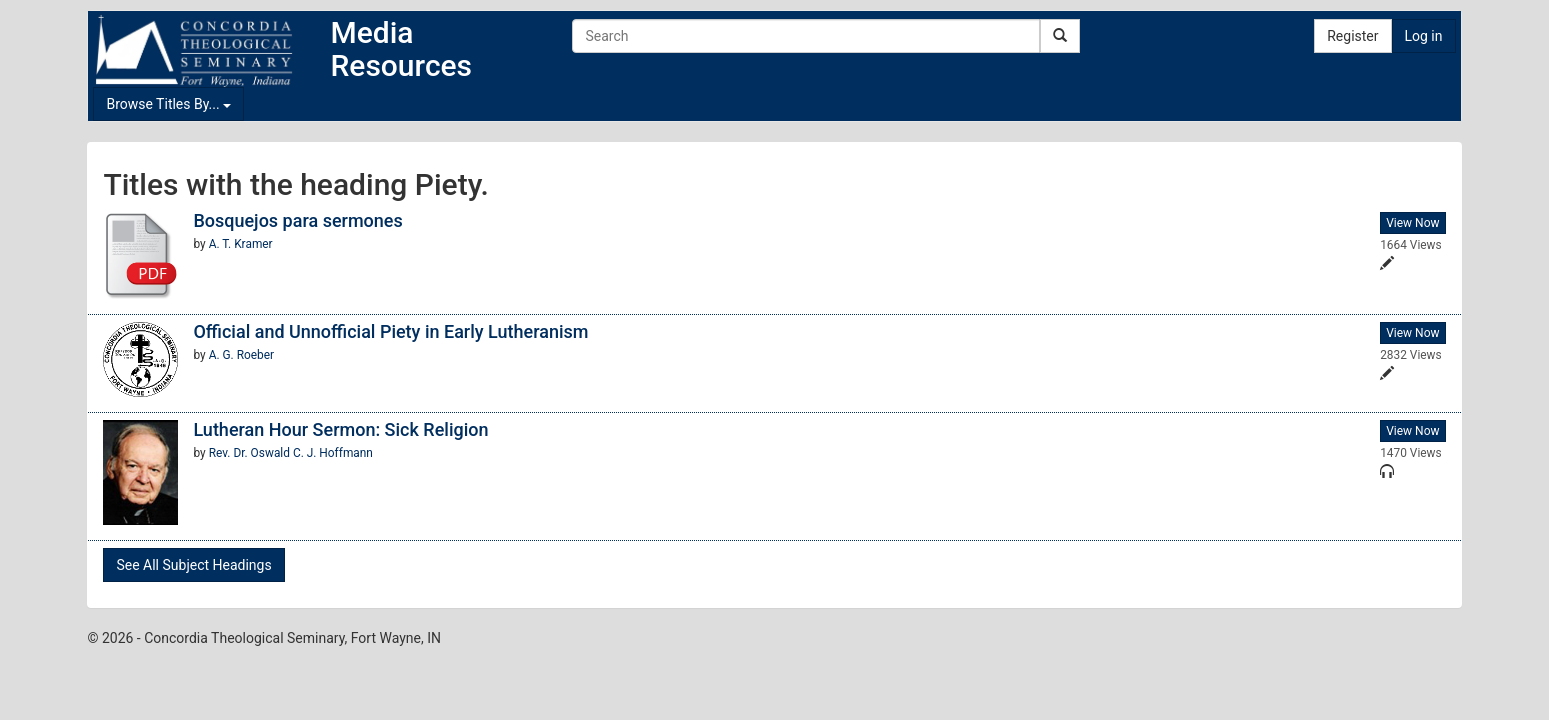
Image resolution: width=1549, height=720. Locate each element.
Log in (1424, 36)
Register (1352, 36)
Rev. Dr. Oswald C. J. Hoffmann (291, 453)
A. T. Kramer (241, 244)
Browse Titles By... (168, 104)
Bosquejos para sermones (297, 220)
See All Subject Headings (193, 565)
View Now (1412, 223)
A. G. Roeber (241, 355)
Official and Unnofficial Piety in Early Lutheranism (390, 331)
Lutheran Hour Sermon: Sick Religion (340, 429)
